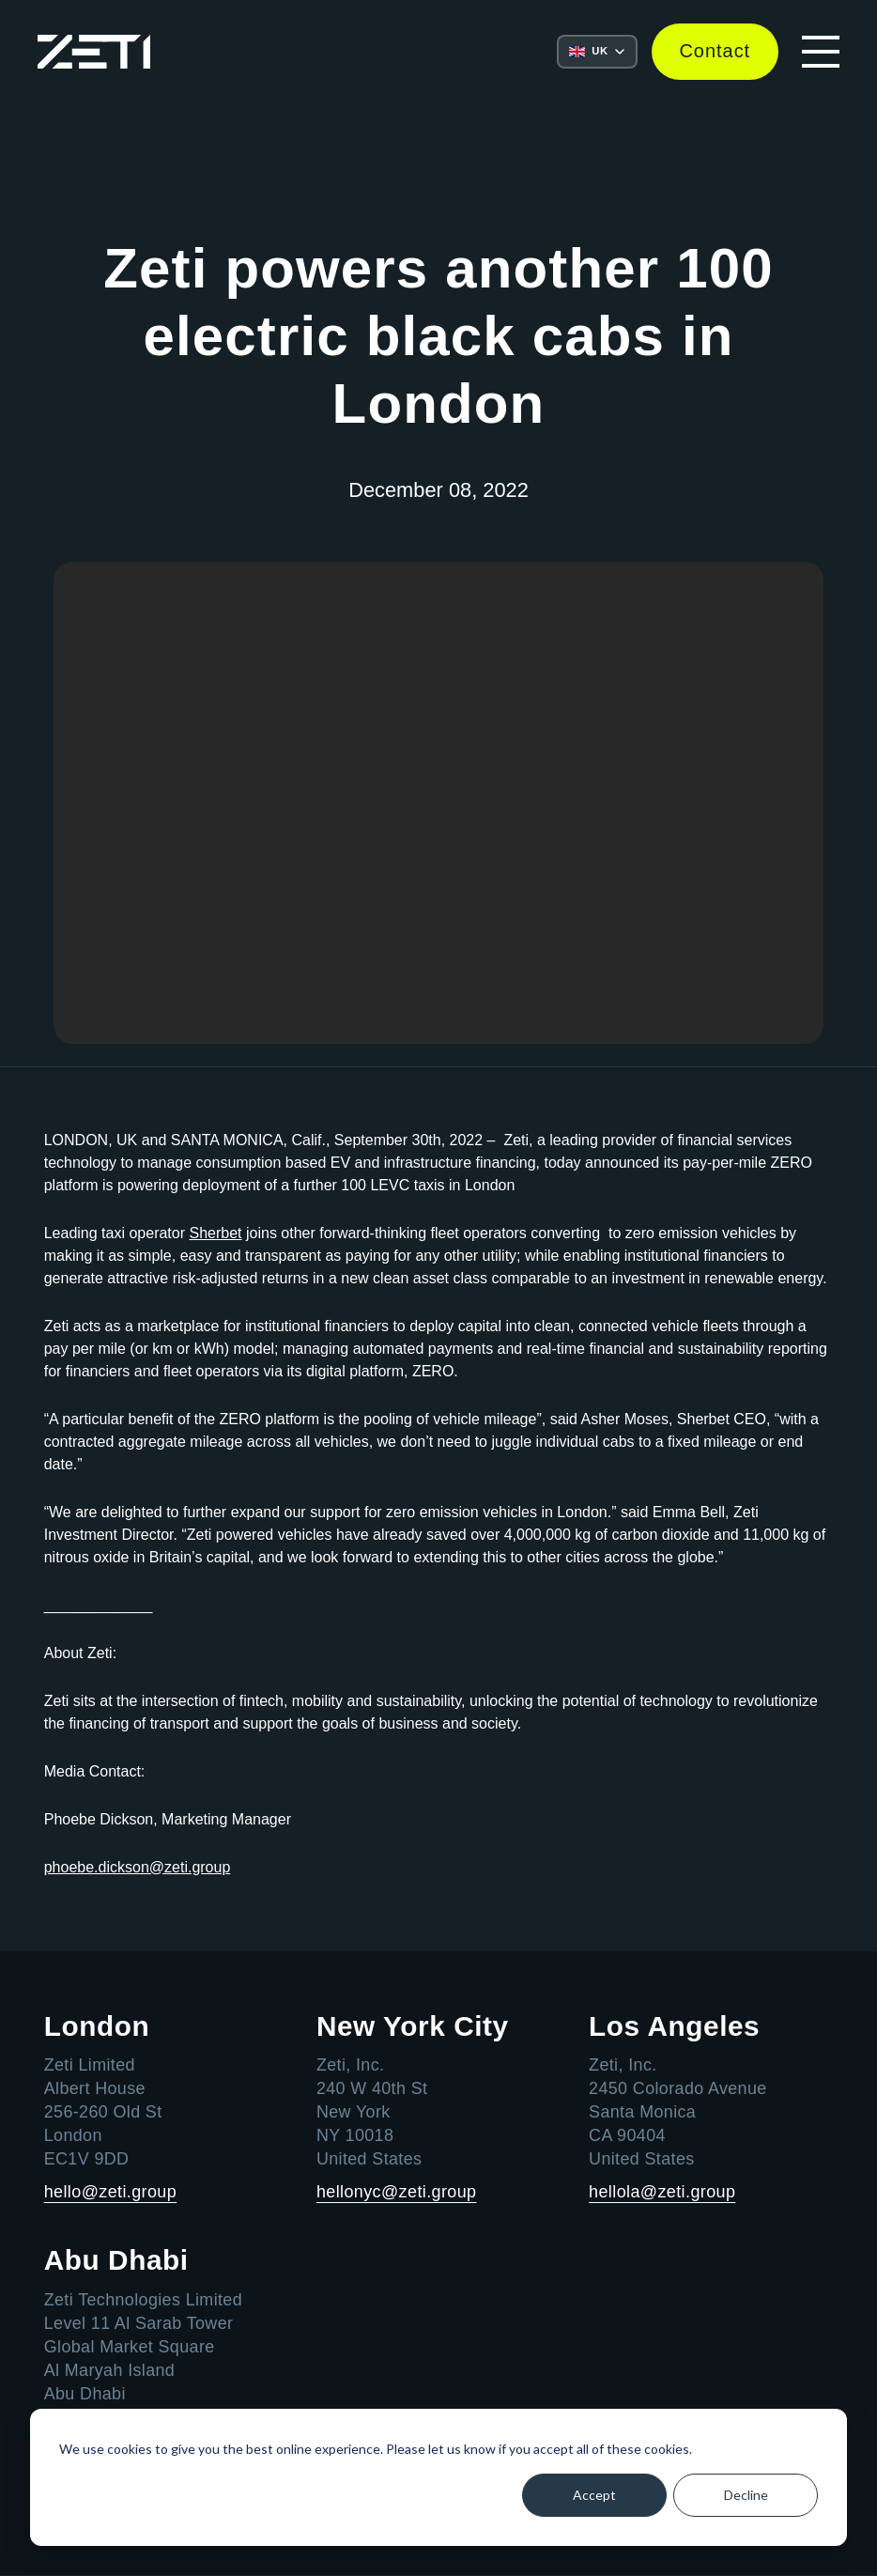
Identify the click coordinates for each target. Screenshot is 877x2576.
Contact (714, 51)
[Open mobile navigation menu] (820, 52)
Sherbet (215, 1233)
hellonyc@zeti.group (396, 2192)
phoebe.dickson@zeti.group (137, 1867)
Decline (746, 2495)
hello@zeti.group (110, 2192)
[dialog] (438, 2477)
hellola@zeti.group (662, 2192)
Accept (594, 2495)
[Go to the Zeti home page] (94, 52)
